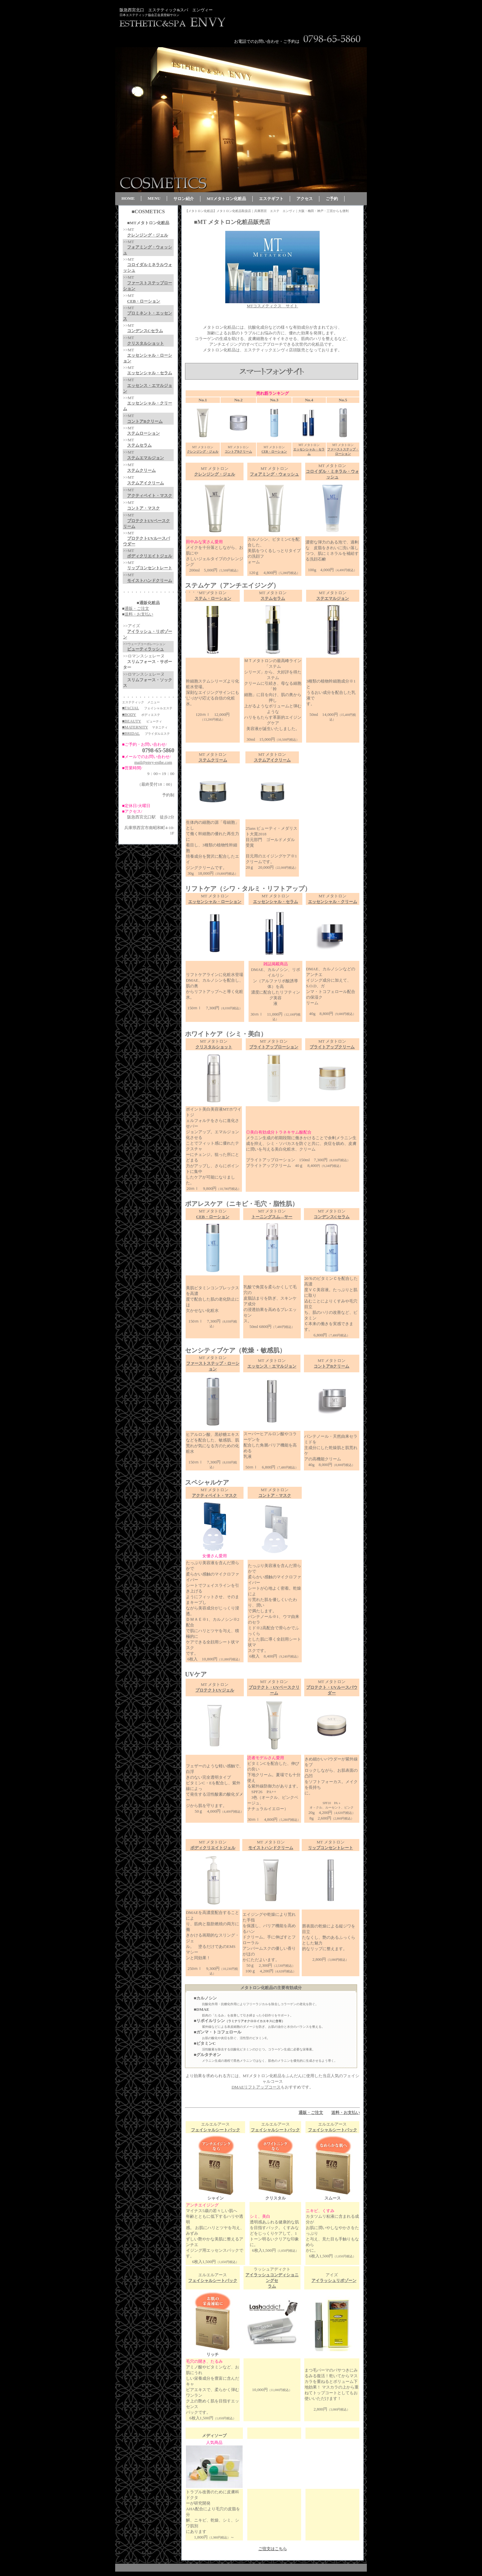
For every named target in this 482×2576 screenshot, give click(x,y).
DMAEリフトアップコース (256, 2087)
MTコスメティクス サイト (272, 306)
